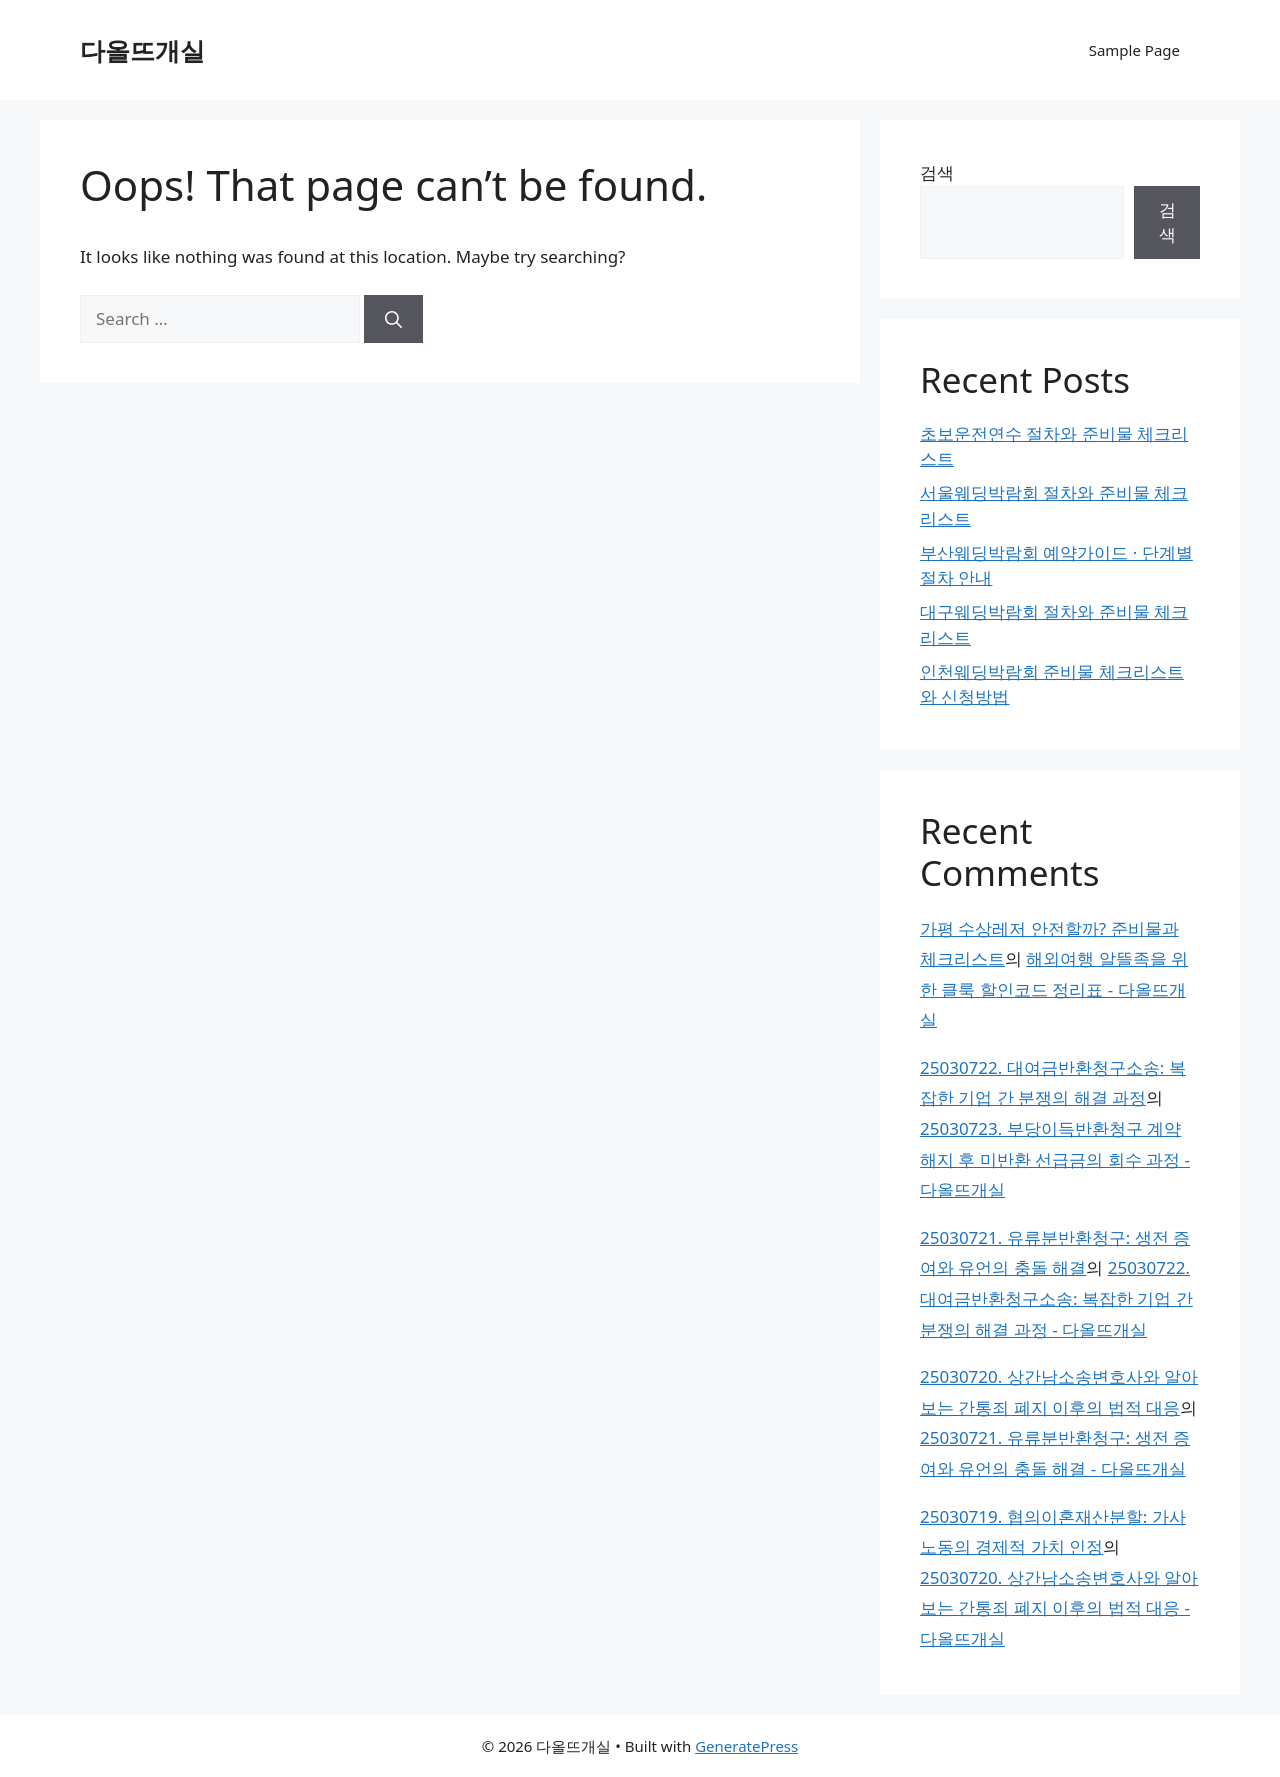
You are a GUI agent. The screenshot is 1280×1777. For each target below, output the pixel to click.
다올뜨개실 (142, 50)
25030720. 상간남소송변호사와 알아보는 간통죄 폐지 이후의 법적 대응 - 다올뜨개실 (1059, 1608)
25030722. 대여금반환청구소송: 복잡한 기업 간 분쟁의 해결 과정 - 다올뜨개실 (1056, 1298)
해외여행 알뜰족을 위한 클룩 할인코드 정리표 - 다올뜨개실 (1054, 989)
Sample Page (1134, 50)
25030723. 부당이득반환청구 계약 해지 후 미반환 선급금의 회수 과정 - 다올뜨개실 (1055, 1159)
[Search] (393, 319)
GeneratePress (746, 1746)
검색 (937, 172)
